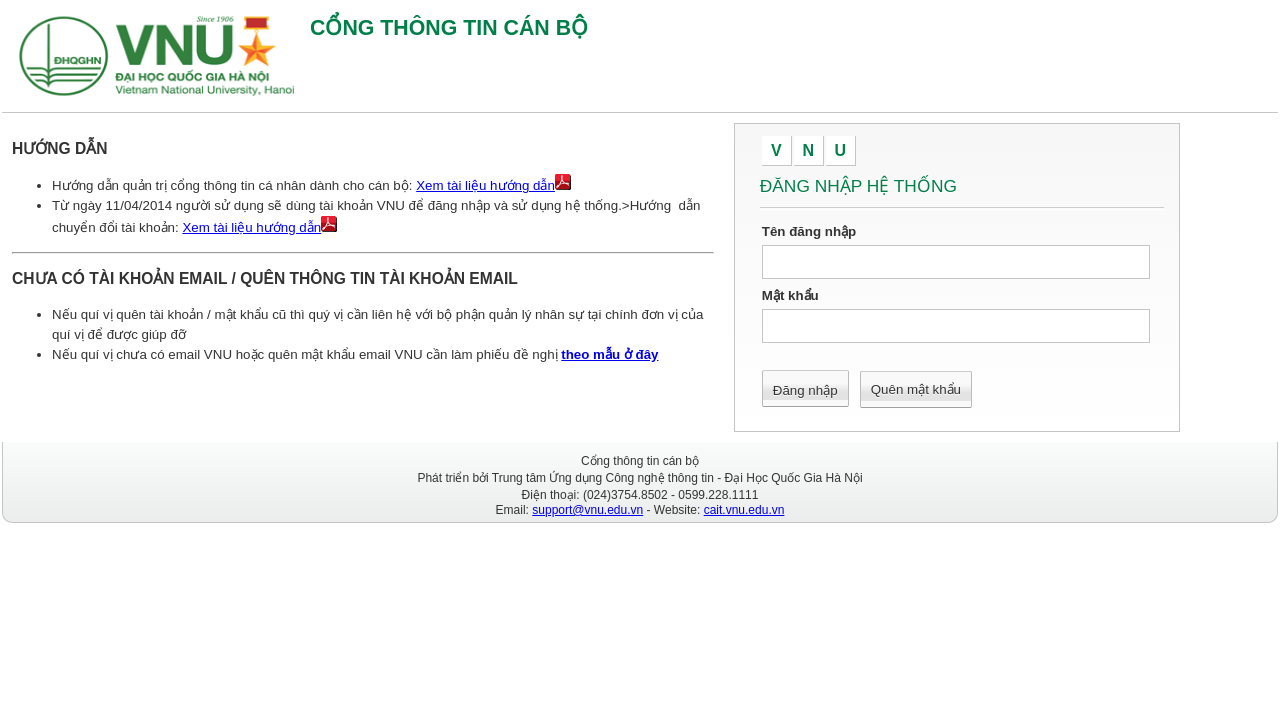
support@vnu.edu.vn (587, 510)
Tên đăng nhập (809, 231)
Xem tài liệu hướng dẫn (485, 185)
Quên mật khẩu (916, 389)
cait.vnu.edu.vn (744, 510)
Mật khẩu (790, 295)
